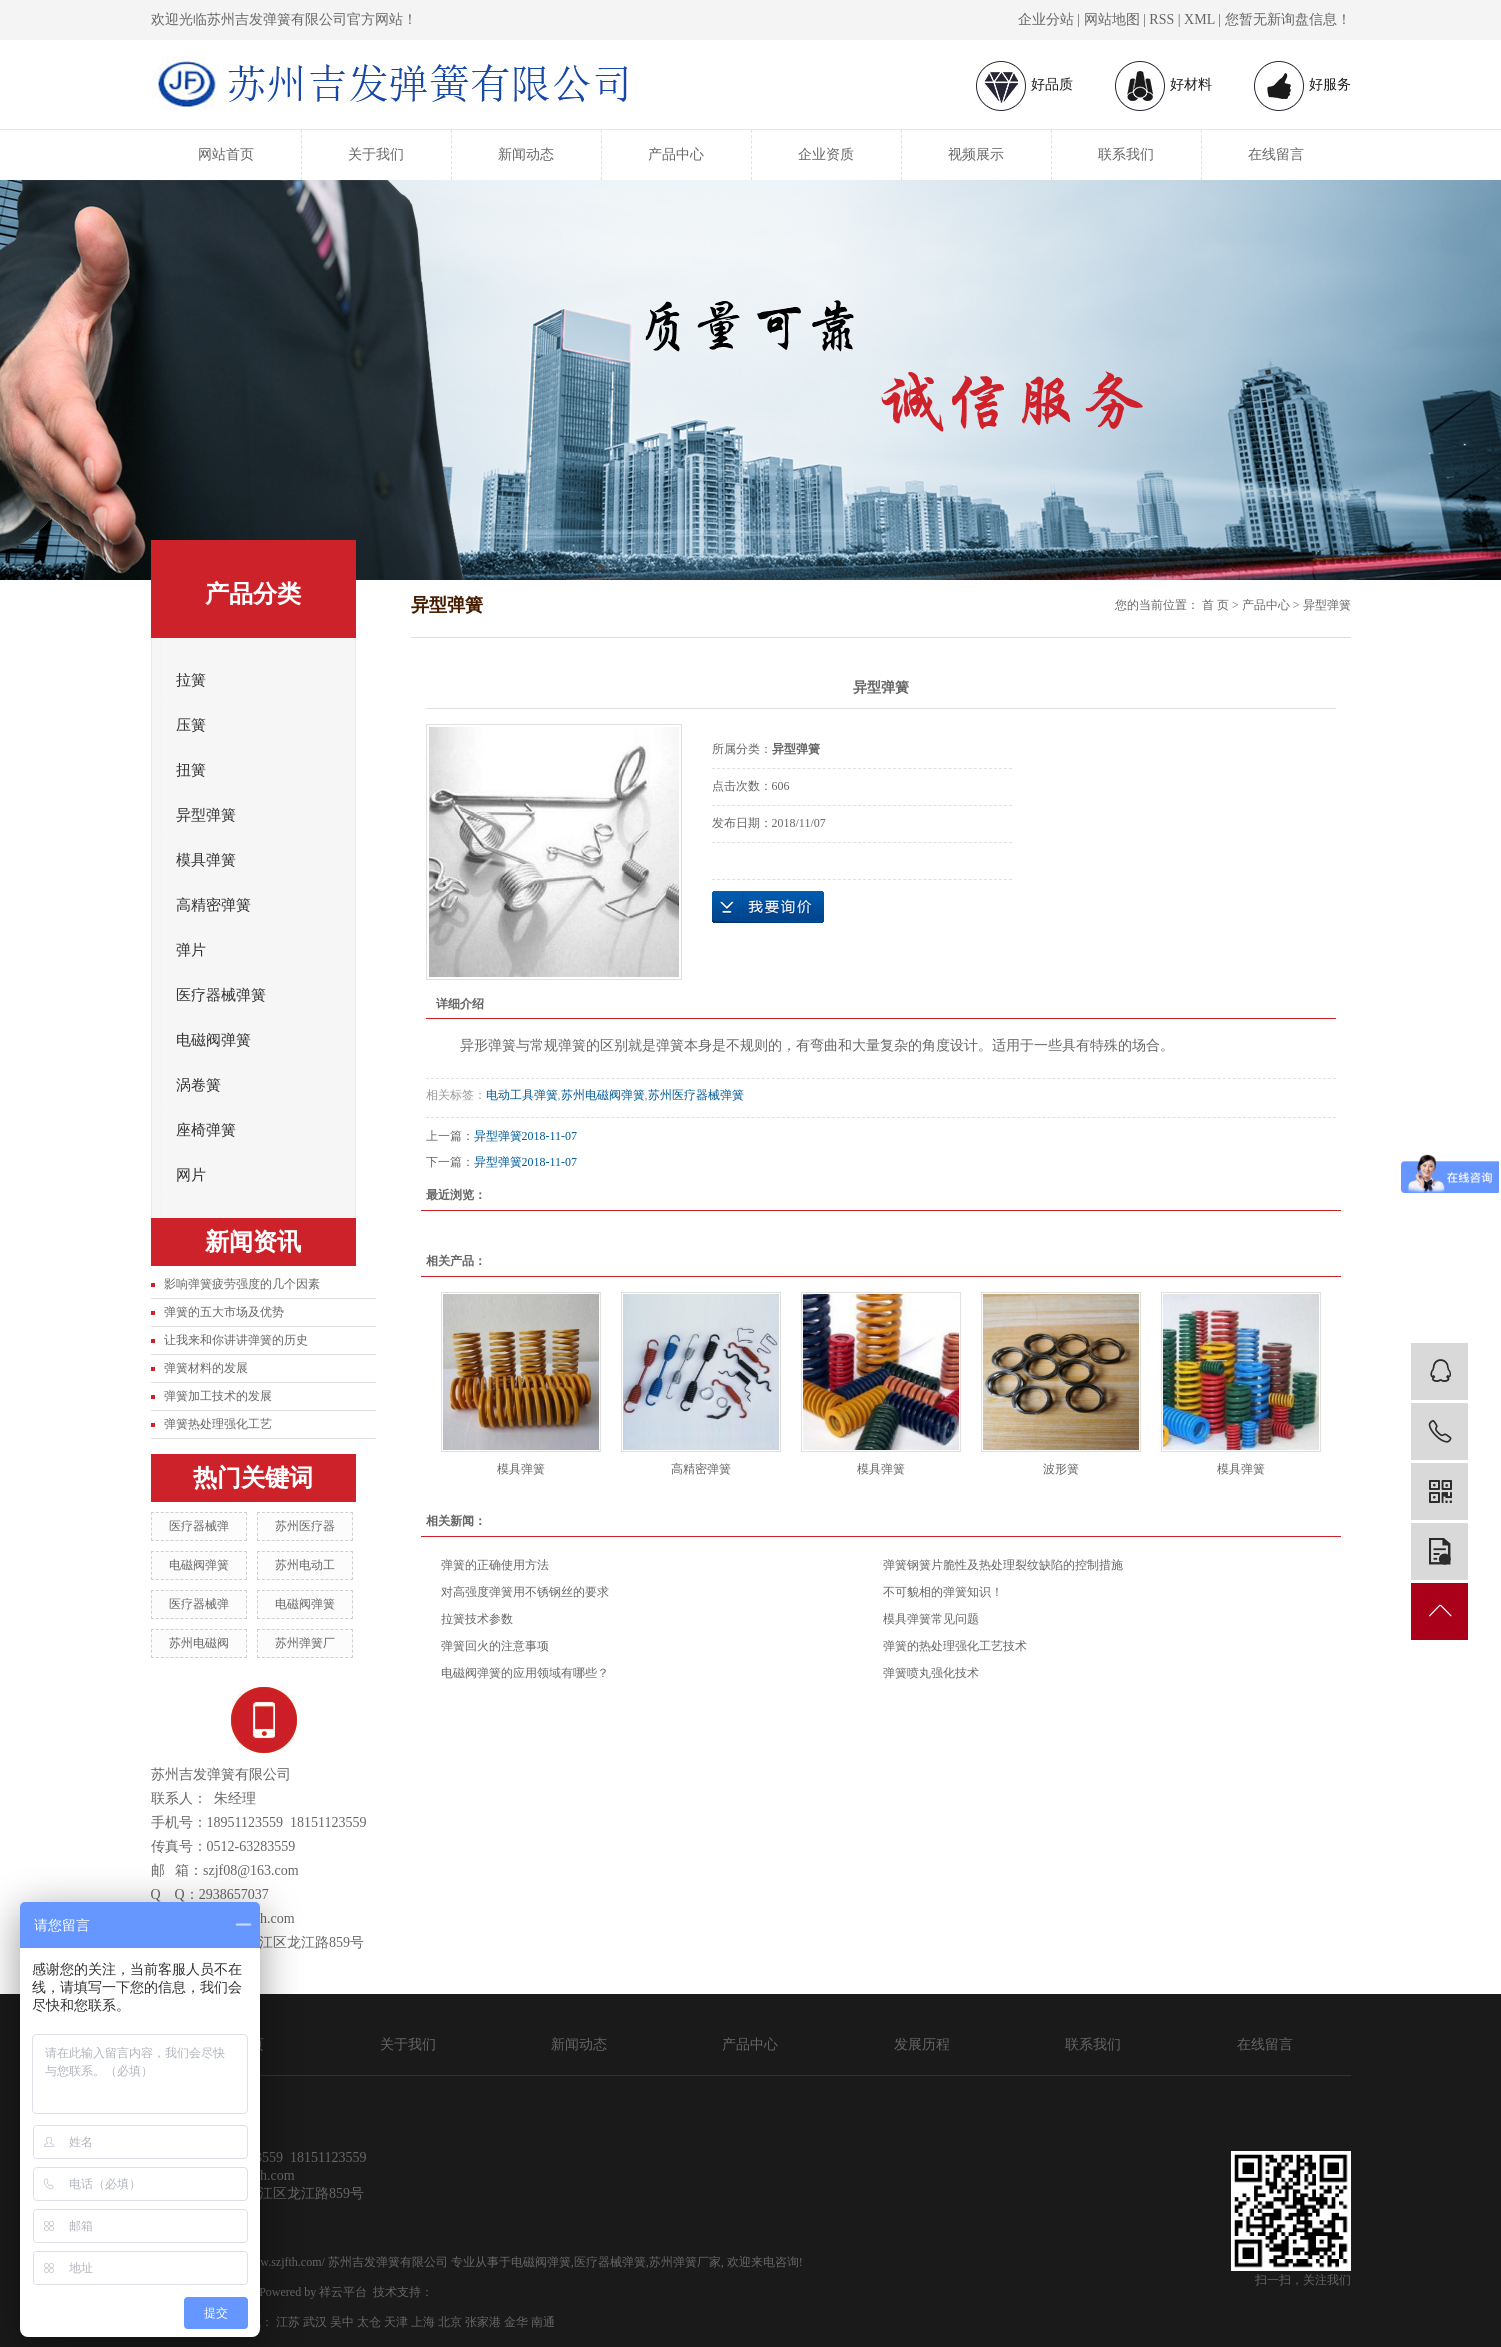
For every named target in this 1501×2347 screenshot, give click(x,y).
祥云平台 (343, 2292)
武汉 (315, 2322)
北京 (450, 2322)
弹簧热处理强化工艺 (218, 1424)
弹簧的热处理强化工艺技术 (955, 1646)
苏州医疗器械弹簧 (696, 1095)
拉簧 (191, 680)
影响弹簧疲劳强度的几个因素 (242, 1284)
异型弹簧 (206, 815)
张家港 (483, 2322)
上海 (423, 2322)
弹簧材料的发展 (206, 1368)
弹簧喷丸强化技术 (931, 1673)
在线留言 (1276, 154)
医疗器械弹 (199, 1526)
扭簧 (191, 770)
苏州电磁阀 (199, 1643)
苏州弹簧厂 (305, 1643)
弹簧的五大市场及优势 (224, 1312)
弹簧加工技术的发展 (218, 1396)
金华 (516, 2322)
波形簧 (1061, 1469)
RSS (1161, 19)
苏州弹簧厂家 (685, 2262)
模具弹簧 (206, 860)
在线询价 (768, 907)
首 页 (1215, 605)
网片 (191, 1175)
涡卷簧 (198, 1085)
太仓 (369, 2322)
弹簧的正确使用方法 (495, 1565)
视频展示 (976, 154)
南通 (543, 2322)
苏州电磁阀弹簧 (603, 1095)
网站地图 (1112, 19)
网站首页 (226, 154)
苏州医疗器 (305, 1526)
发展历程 (922, 2044)
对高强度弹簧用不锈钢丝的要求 (525, 1592)
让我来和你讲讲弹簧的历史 (236, 1340)
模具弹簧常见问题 (931, 1619)
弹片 (191, 950)
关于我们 (376, 154)
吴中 (342, 2322)
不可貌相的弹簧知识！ (943, 1592)
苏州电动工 (305, 1565)
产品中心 (676, 154)
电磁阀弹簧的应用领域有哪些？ (525, 1673)
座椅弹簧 (206, 1130)
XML (1199, 19)
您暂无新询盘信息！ (1288, 19)
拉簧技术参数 (477, 1619)
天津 (396, 2322)
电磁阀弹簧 (213, 1040)
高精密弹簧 (213, 905)
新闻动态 (526, 154)
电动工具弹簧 (522, 1095)
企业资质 (826, 154)
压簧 (191, 725)
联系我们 (1126, 154)
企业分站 (1046, 19)
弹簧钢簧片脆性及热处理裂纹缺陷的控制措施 (1003, 1565)
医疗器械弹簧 (221, 995)
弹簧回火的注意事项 (495, 1646)
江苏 (288, 2322)
